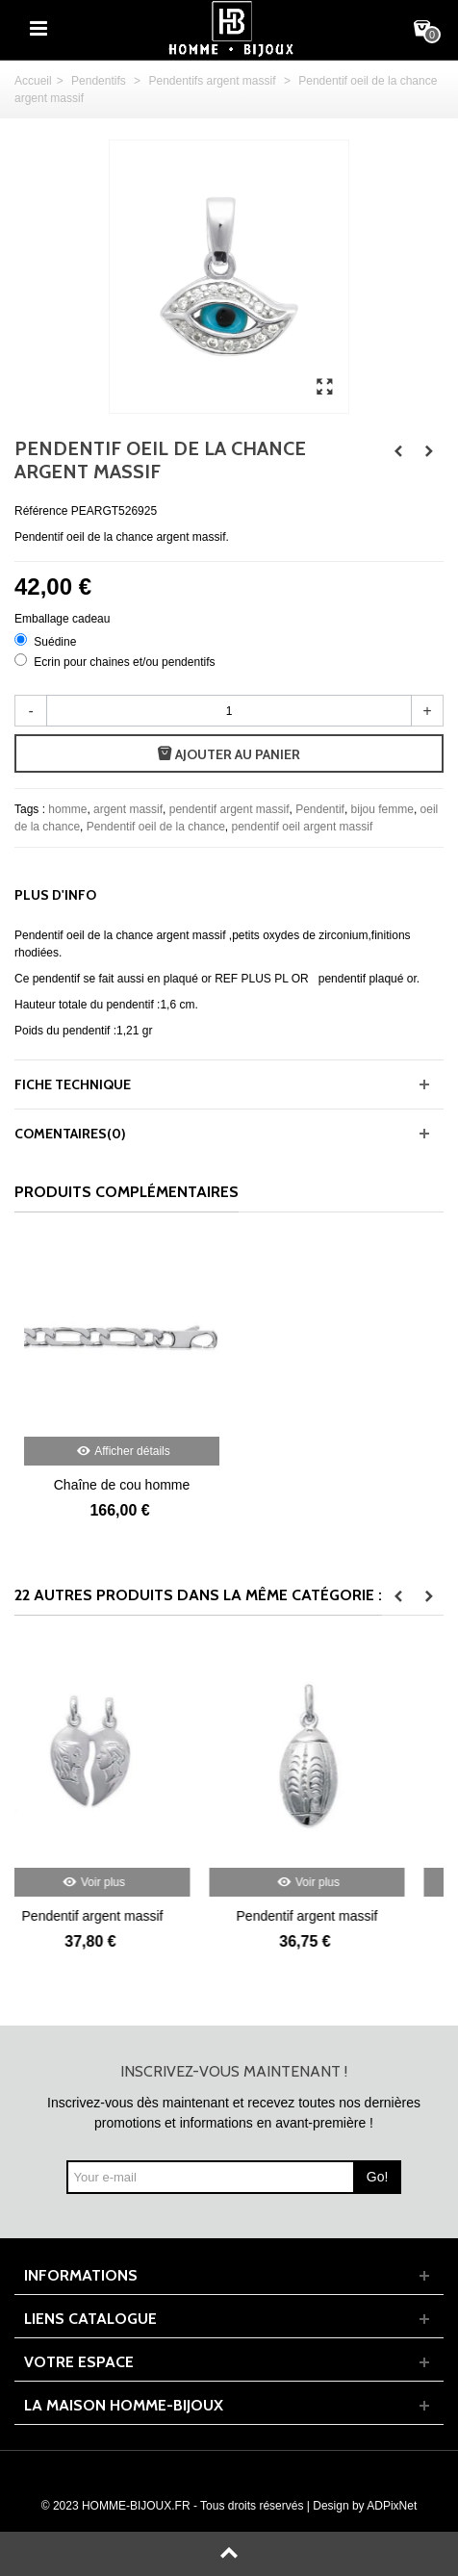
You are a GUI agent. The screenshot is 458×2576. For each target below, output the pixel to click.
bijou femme (382, 809)
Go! (378, 2176)
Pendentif (319, 809)
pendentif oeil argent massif (302, 826)
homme (67, 809)
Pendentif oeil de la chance (156, 826)
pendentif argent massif (229, 809)
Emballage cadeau (64, 618)
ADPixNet (392, 2505)
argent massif (128, 809)
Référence (40, 511)
